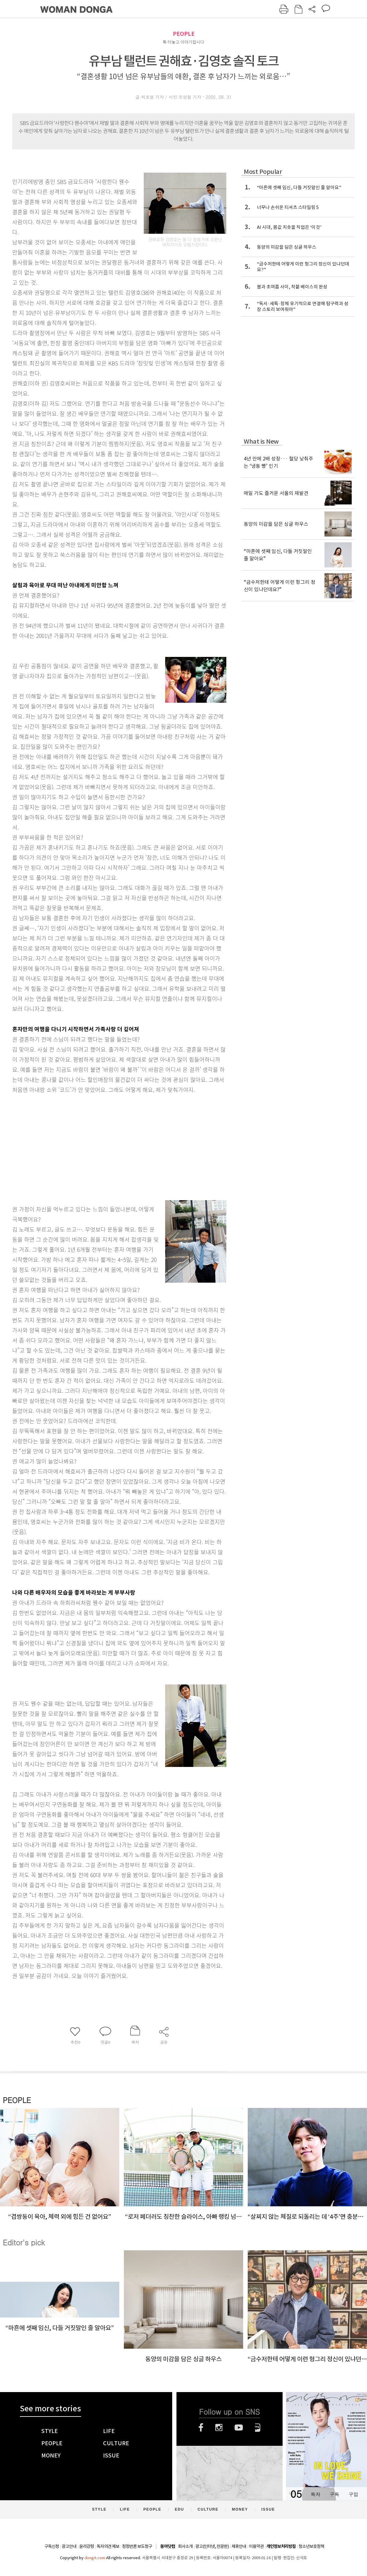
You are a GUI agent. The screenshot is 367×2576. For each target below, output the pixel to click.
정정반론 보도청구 (137, 2546)
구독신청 (51, 2546)
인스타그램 (218, 2427)
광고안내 (69, 2546)
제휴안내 (239, 2546)
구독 (334, 2494)
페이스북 (201, 2427)
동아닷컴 (167, 2546)
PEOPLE (184, 33)
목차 (315, 2494)
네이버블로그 (257, 2427)
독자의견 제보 (108, 2546)
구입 (353, 2494)
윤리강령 (86, 2546)
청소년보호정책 (311, 2546)
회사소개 (185, 2546)
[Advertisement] (104, 1143)
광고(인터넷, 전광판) (212, 2546)
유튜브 (239, 2427)
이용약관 (256, 2546)
